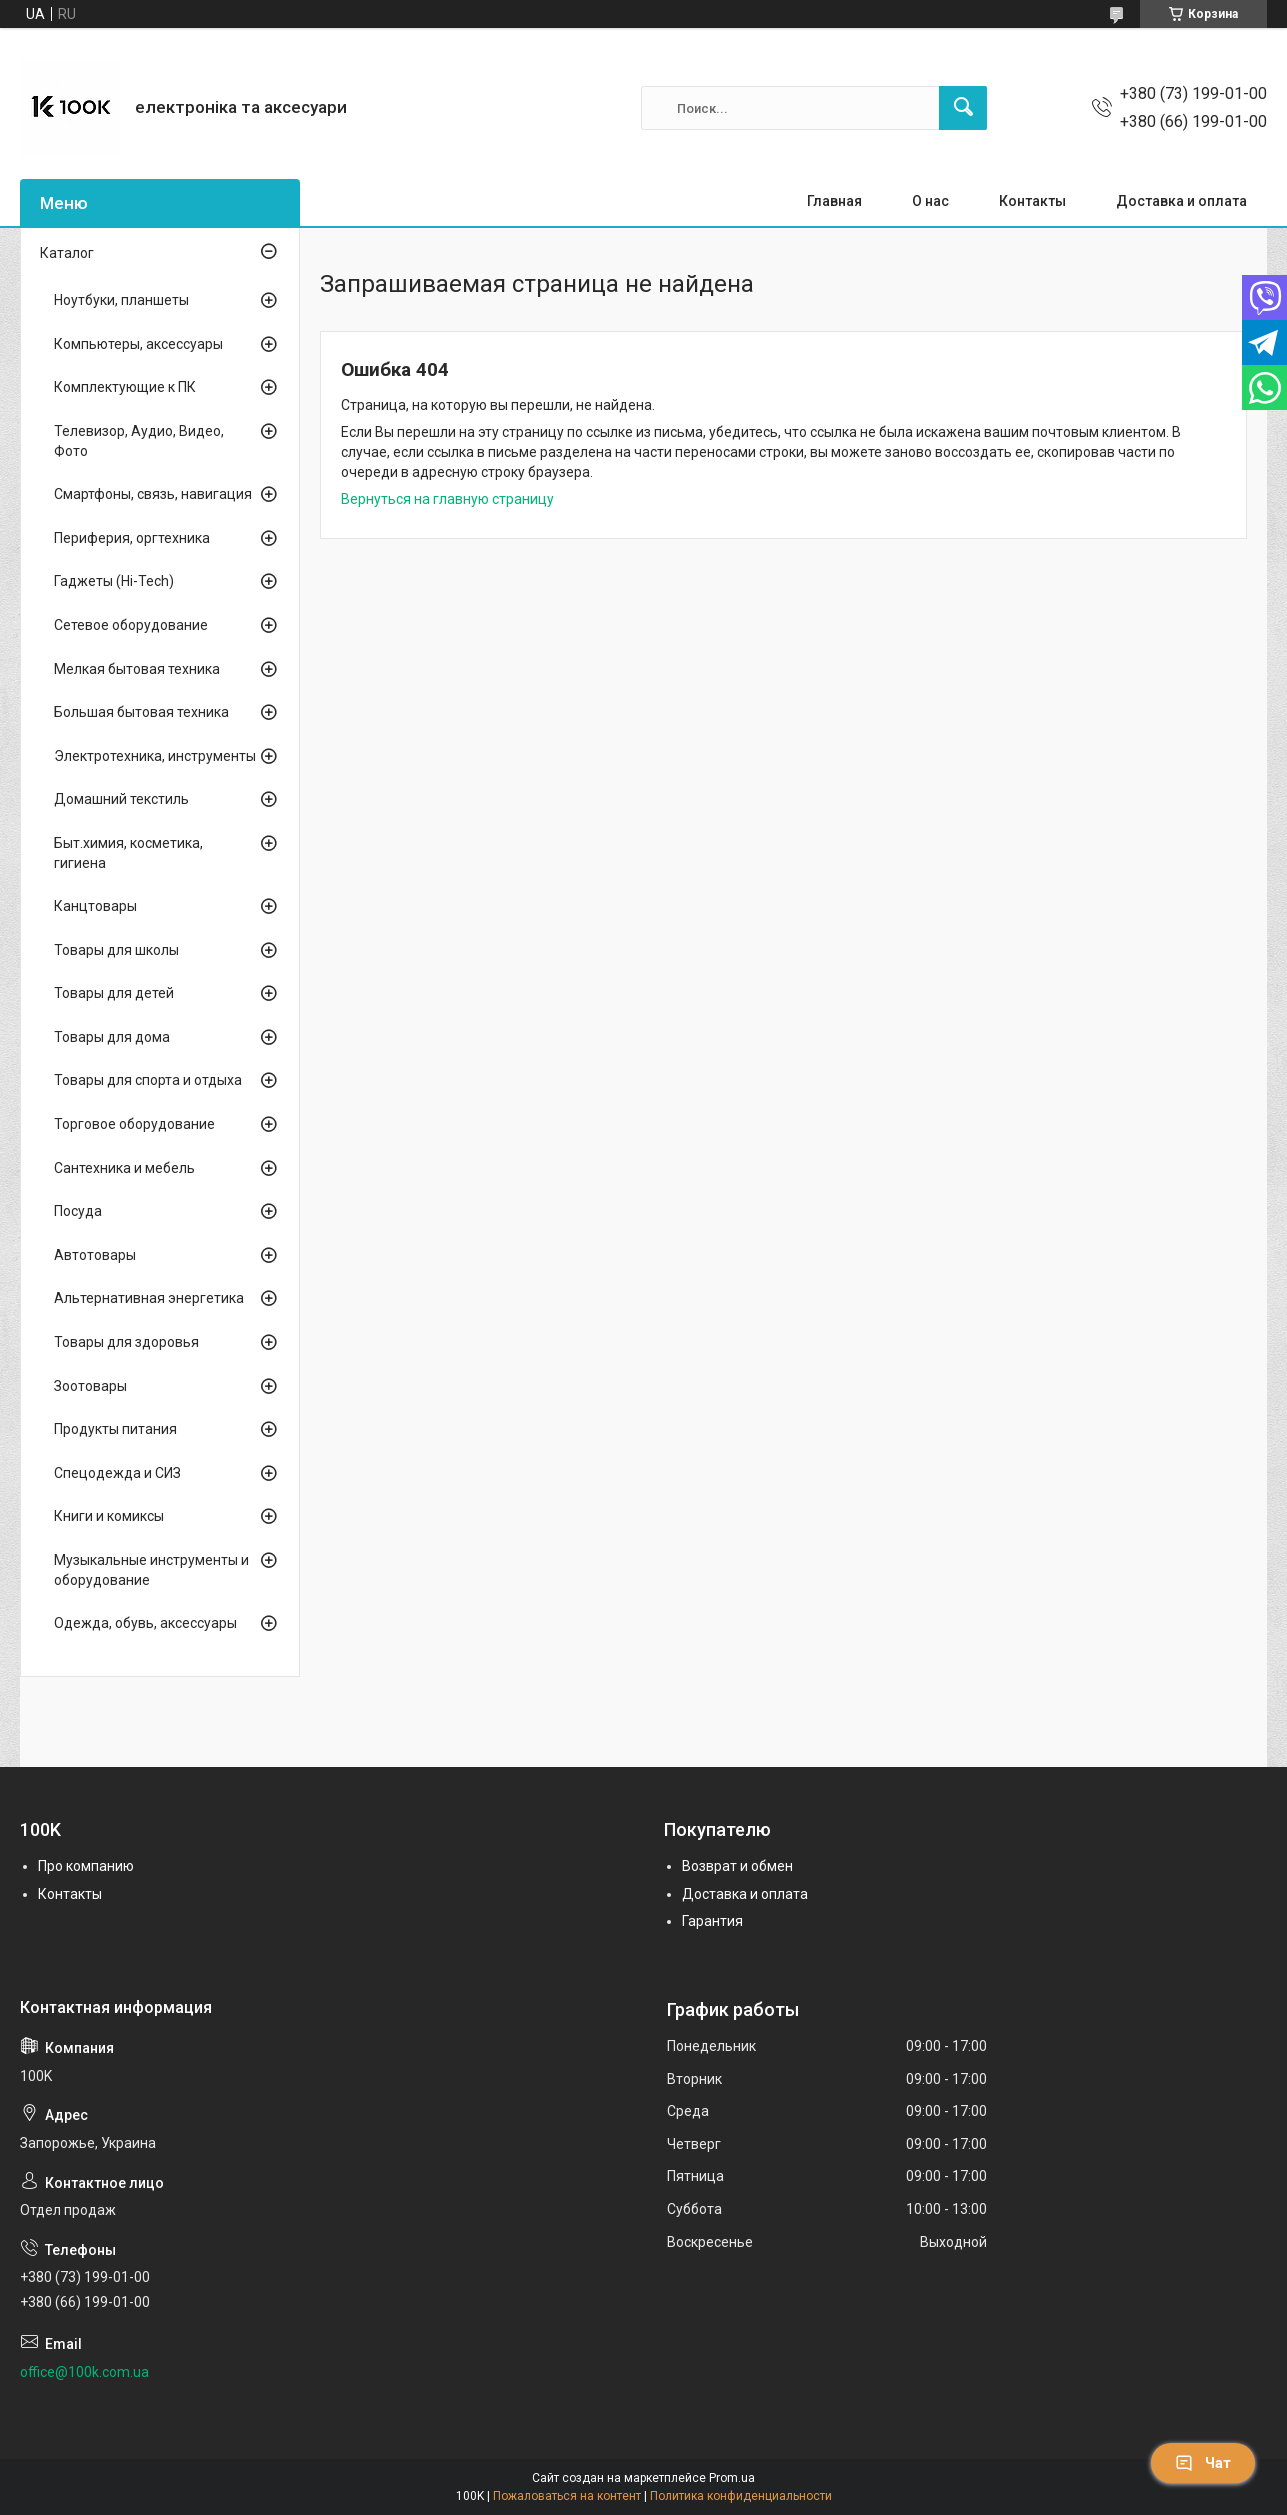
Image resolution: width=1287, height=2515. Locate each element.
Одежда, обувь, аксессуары (145, 1623)
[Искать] (963, 108)
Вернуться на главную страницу (447, 499)
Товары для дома (112, 1037)
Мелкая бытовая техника (137, 669)
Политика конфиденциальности (741, 2496)
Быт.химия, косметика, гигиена (128, 853)
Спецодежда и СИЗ (117, 1473)
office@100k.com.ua (84, 2372)
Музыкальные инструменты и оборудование (151, 1570)
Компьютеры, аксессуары (138, 344)
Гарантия (712, 1921)
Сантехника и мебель (124, 1168)
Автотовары (95, 1255)
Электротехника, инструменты (155, 756)
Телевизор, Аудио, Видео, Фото (139, 441)
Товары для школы (116, 950)
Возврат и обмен (737, 1866)
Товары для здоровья (126, 1342)
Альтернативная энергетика (149, 1298)
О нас (930, 201)
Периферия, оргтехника (132, 538)
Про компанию (86, 1866)
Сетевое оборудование (131, 625)
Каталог (67, 253)
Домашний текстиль (121, 799)
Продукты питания (115, 1429)
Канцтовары (95, 906)
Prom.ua (732, 2478)
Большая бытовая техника (141, 712)
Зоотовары (90, 1386)
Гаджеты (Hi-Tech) (114, 581)
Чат (1203, 2463)
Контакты (1032, 201)
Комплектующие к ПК (125, 387)
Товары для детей (114, 993)
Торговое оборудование (134, 1124)
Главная (834, 201)
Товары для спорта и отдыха (148, 1080)
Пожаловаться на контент (567, 2496)
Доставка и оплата (1181, 201)
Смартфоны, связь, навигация (153, 494)
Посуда (78, 1211)
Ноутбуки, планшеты (121, 300)
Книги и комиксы (109, 1516)
